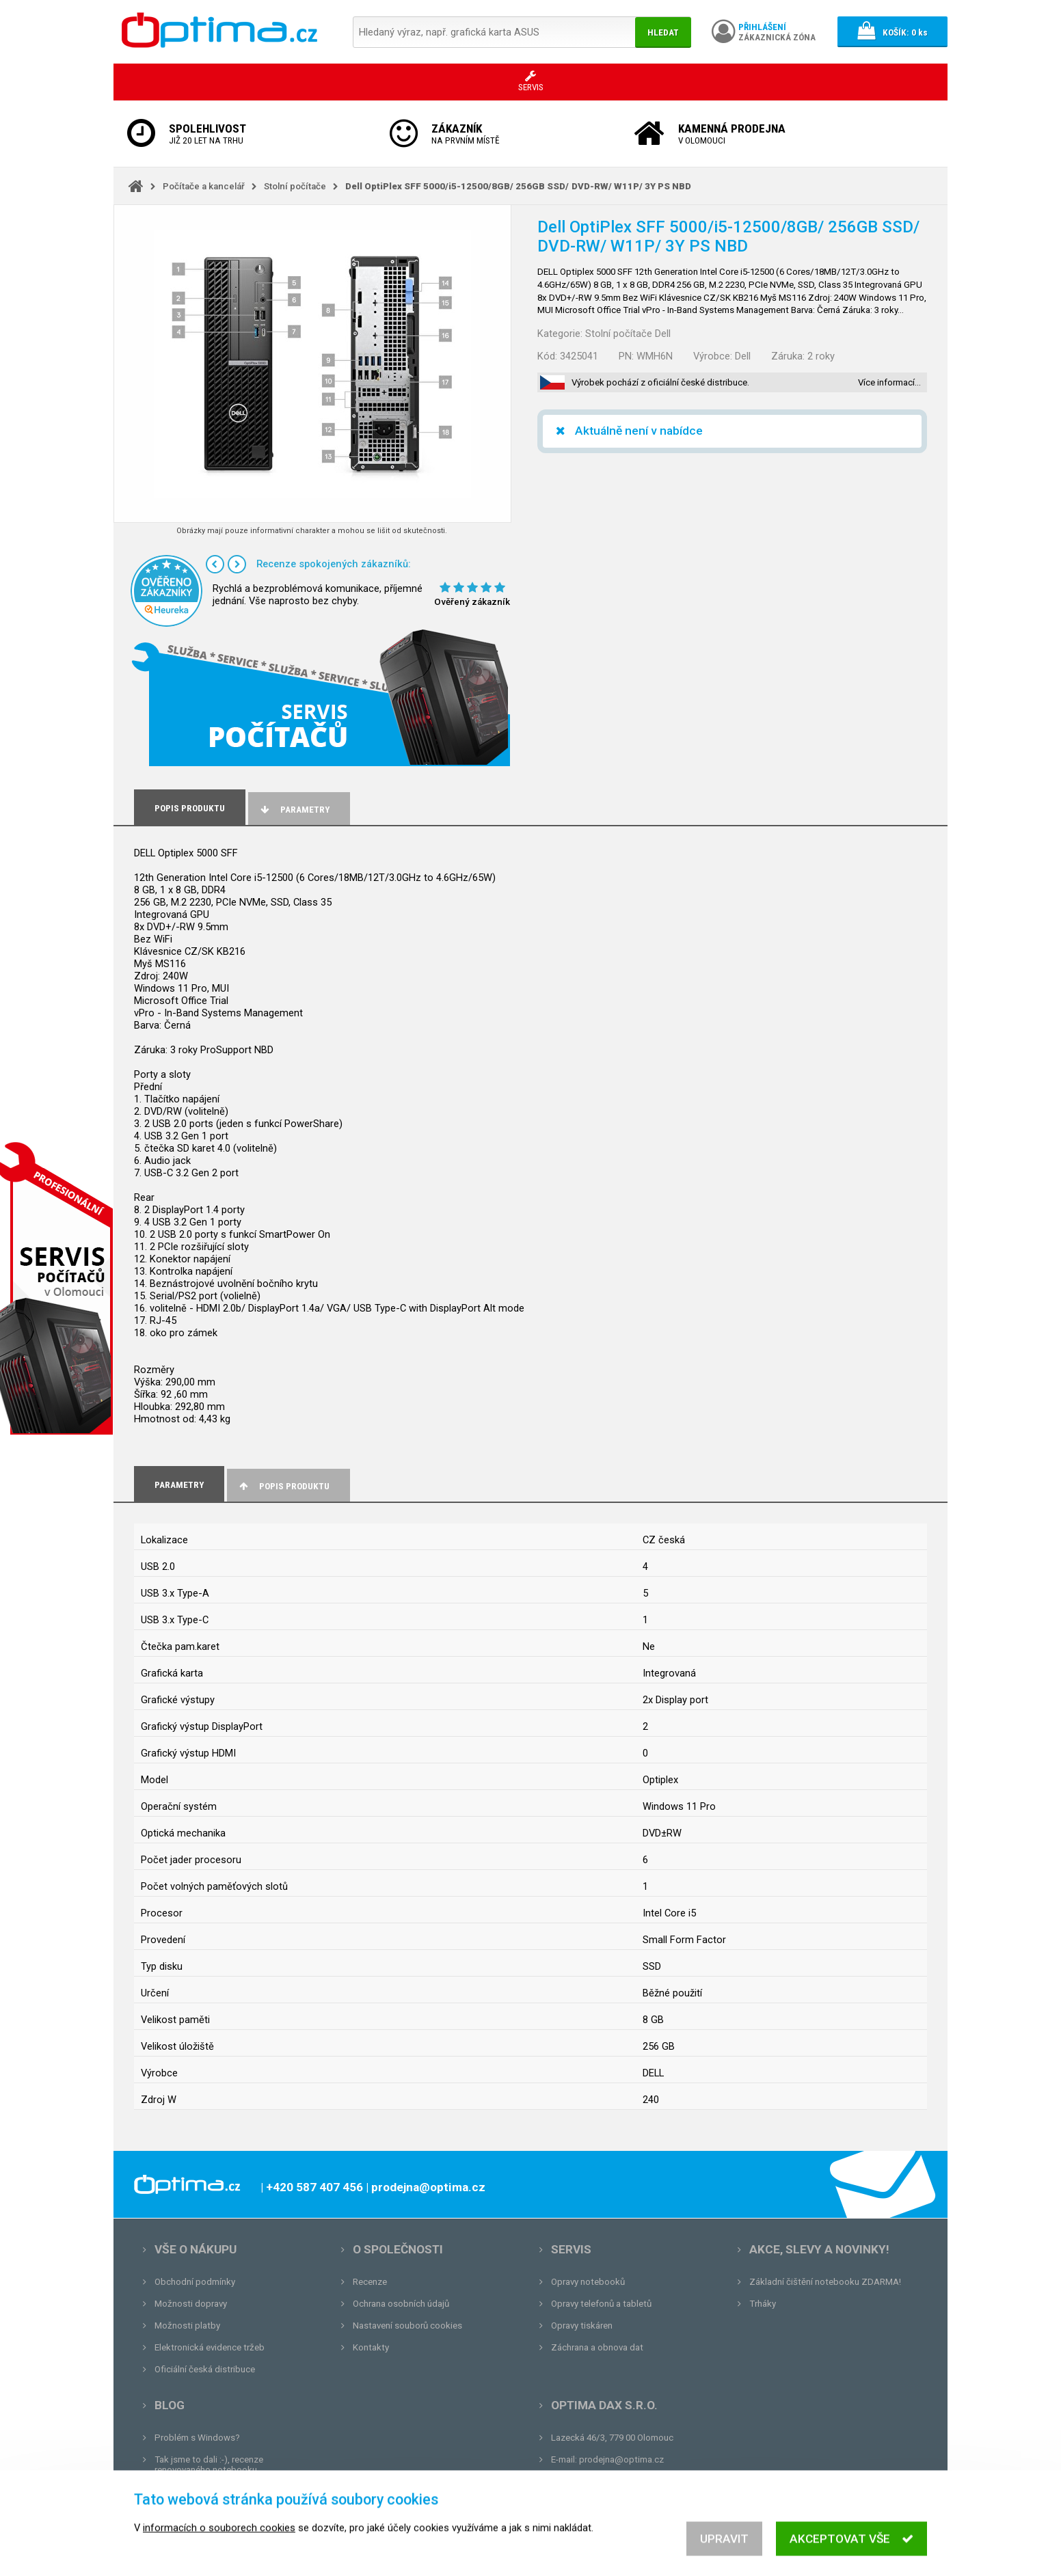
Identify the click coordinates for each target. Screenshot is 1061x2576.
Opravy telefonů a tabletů (601, 2304)
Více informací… (889, 382)
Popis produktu (283, 1486)
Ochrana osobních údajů (401, 2304)
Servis (571, 2249)
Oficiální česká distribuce (205, 2369)
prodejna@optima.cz (621, 2459)
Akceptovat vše (851, 2553)
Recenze (370, 2282)
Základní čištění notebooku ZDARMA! (825, 2282)
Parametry (294, 809)
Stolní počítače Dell (628, 333)
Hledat (663, 32)
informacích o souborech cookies (219, 2542)
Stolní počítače (295, 186)
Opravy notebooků (588, 2282)
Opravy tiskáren (582, 2325)
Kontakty (371, 2347)
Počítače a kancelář (204, 186)
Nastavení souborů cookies (407, 2325)
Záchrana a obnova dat (597, 2347)
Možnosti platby (187, 2325)
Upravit (724, 2553)
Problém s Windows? (197, 2437)
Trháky (762, 2304)
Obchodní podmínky (195, 2282)
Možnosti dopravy (191, 2304)
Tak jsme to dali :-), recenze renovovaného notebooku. (209, 2464)
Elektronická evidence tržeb (210, 2347)
